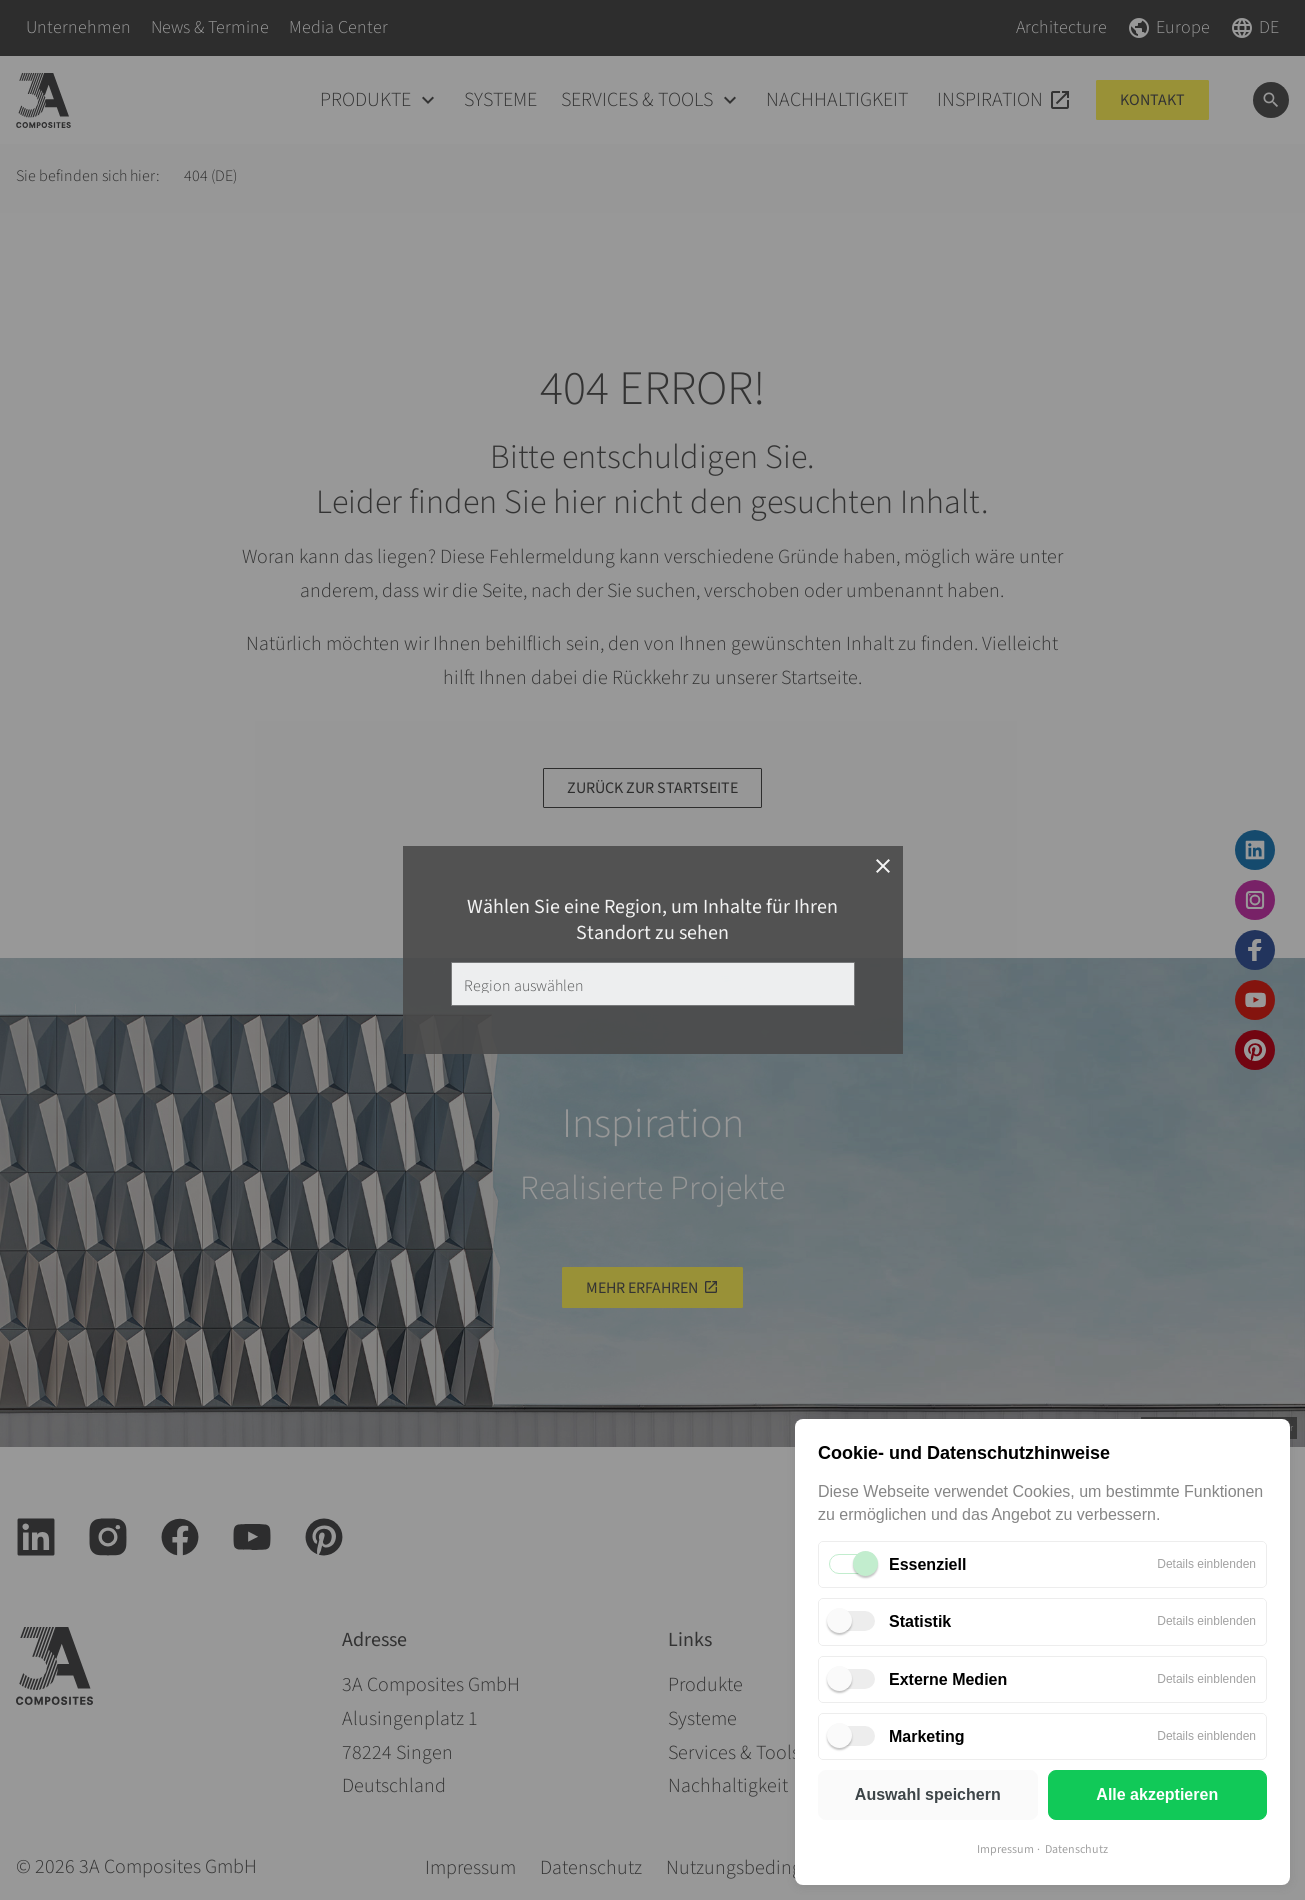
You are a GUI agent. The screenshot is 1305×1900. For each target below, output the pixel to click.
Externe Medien (948, 1679)
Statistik (920, 1621)
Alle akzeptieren (1157, 1794)
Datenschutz (1076, 1849)
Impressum (1005, 1849)
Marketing (927, 1736)
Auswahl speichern (928, 1794)
